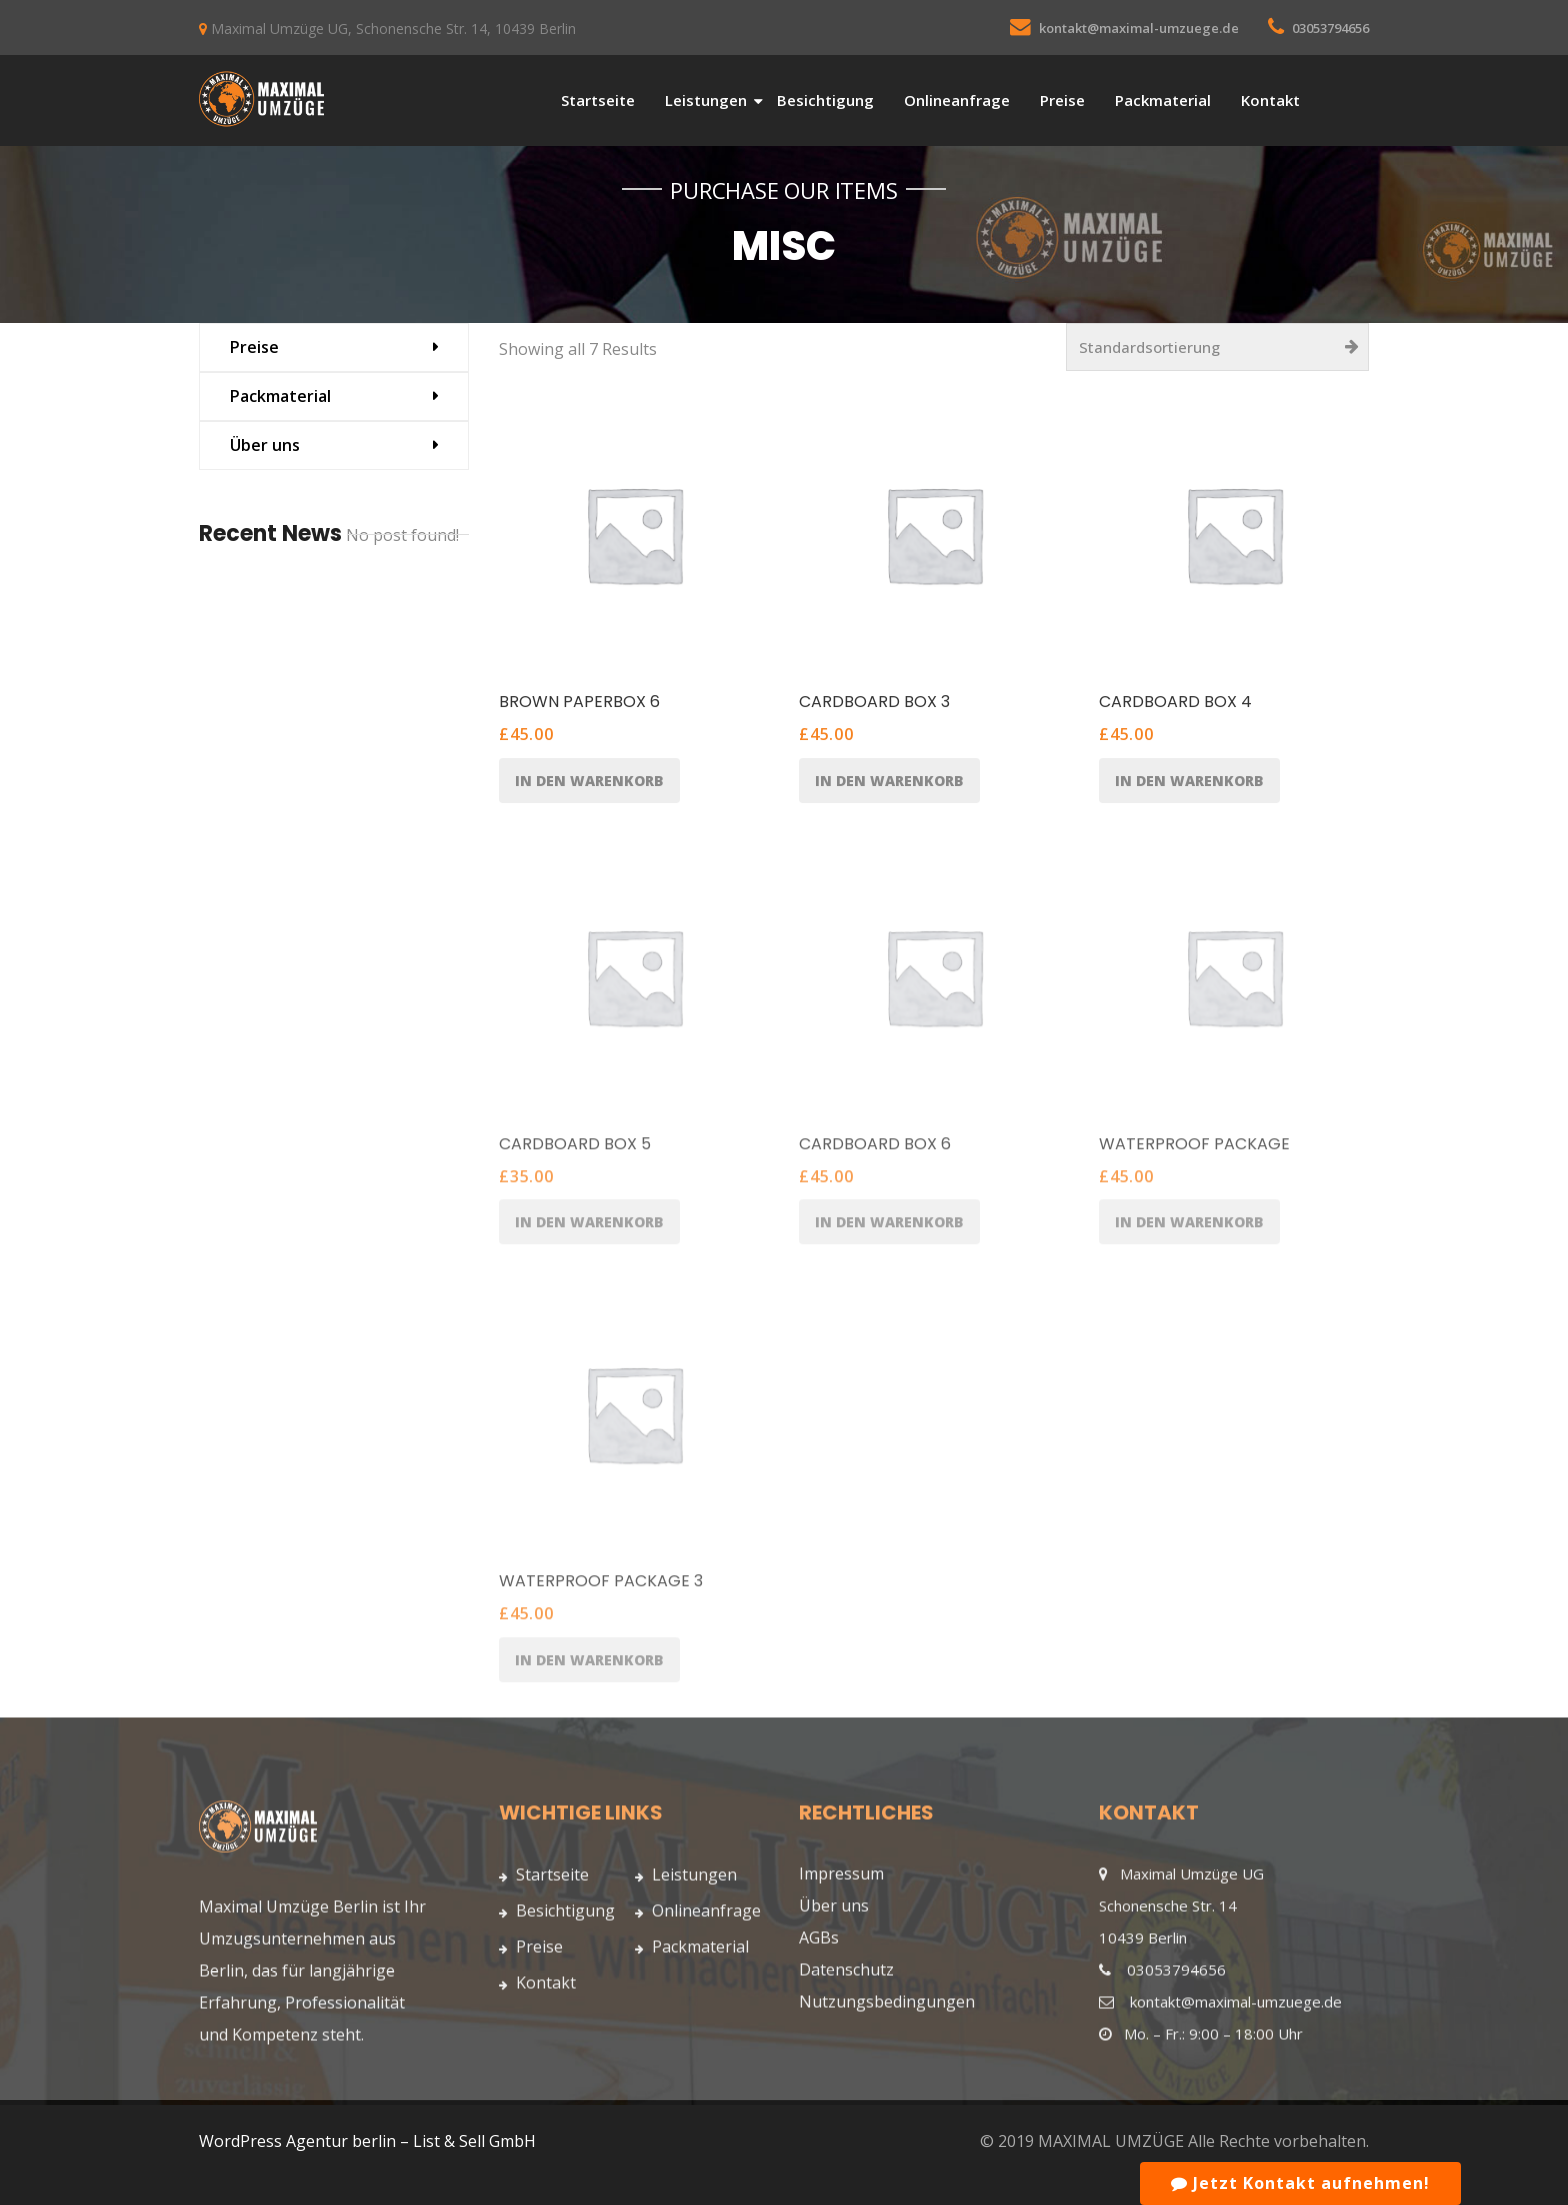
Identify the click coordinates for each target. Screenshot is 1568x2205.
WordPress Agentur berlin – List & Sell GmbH (367, 2141)
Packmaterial (1163, 100)
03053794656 (1330, 28)
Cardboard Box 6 (875, 1149)
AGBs (819, 1944)
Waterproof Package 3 (601, 1587)
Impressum (841, 1880)
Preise (1062, 100)
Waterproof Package (1194, 1149)
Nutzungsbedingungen (887, 2008)
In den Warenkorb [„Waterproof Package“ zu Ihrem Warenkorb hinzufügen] (1189, 1228)
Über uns (265, 445)
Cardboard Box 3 (874, 702)
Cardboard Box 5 (575, 1149)
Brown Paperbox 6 (579, 702)
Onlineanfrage (957, 100)
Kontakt (1270, 100)
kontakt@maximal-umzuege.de (1139, 28)
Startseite (598, 100)
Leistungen (706, 100)
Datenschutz (846, 1976)
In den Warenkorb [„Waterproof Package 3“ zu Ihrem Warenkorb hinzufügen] (589, 1665)
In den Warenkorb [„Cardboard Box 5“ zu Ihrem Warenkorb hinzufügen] (589, 1228)
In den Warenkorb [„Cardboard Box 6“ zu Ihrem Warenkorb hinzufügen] (889, 1228)
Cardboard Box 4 (1175, 702)
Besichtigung (825, 100)
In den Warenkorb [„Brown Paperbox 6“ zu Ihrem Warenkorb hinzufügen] (589, 780)
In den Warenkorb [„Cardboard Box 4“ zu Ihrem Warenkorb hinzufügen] (1189, 780)
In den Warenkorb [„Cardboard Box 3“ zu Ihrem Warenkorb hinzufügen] (889, 780)
